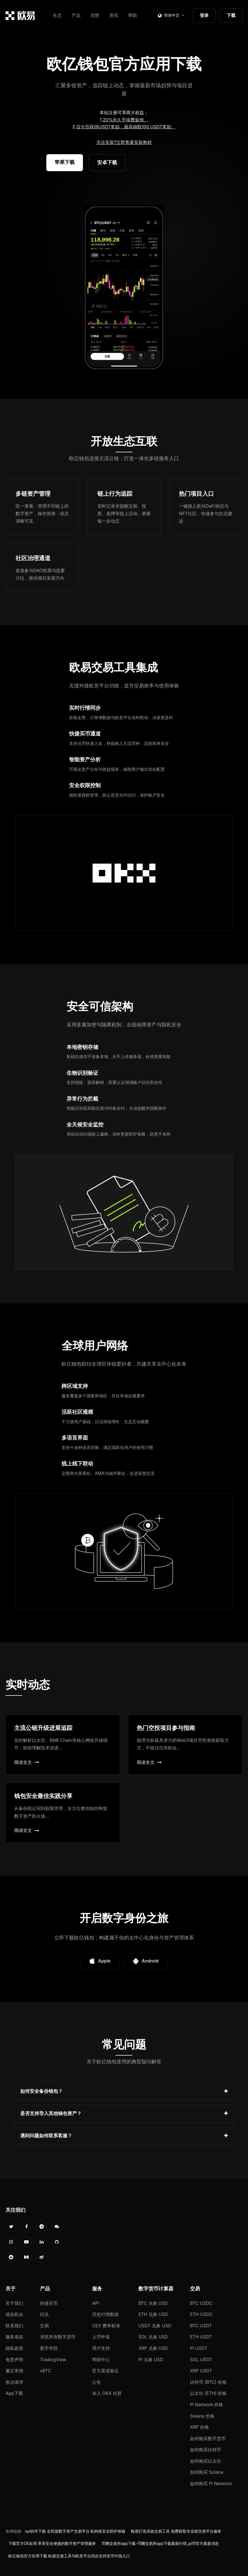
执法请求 (14, 2382)
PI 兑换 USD (150, 2359)
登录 (204, 15)
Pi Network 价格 (206, 2404)
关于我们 (14, 2303)
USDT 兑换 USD (154, 2325)
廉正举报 (14, 2370)
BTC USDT (201, 2325)
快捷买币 (49, 2303)
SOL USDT (201, 2359)
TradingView (53, 2359)
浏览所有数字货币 (57, 2337)
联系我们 (14, 2325)
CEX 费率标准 (106, 2325)
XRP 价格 (199, 2427)
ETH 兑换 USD (153, 2314)
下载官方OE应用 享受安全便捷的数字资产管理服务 (52, 2543)
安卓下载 (107, 162)
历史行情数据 (105, 2314)
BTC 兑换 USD (153, 2303)
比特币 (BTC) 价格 (208, 2382)
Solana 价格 (202, 2416)
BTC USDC (201, 2303)
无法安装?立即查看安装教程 (124, 142)
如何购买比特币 (205, 2449)
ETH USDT (201, 2337)
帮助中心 (101, 2359)
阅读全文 (26, 1762)
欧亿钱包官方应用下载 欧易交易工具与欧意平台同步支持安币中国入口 (69, 2556)
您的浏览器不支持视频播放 (124, 288)
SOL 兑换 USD (153, 2337)
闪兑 (44, 2314)
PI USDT (198, 2348)
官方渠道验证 (105, 2370)
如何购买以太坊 (205, 2461)
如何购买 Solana (206, 2472)
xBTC (45, 2370)
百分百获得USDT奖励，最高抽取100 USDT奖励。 (126, 126)
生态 (57, 15)
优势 (94, 15)
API (95, 2303)
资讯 (113, 15)
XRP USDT (201, 2370)
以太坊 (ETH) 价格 (208, 2393)
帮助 (132, 15)
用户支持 (101, 2348)
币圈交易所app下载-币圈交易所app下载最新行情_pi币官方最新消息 (160, 2543)
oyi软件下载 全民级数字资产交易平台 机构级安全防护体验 (75, 2531)
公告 (96, 2382)
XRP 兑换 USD (153, 2348)
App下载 (14, 2393)
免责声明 (14, 2359)
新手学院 (49, 2348)
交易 (44, 2325)
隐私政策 (14, 2348)
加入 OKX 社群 (107, 2393)
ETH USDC (201, 2314)
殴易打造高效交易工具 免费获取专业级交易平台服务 (176, 2531)
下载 (231, 15)
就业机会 (14, 2314)
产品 (76, 15)
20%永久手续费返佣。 (125, 120)
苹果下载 (65, 162)
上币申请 (101, 2337)
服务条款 (14, 2337)
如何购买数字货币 (208, 2438)
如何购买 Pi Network (211, 2483)
